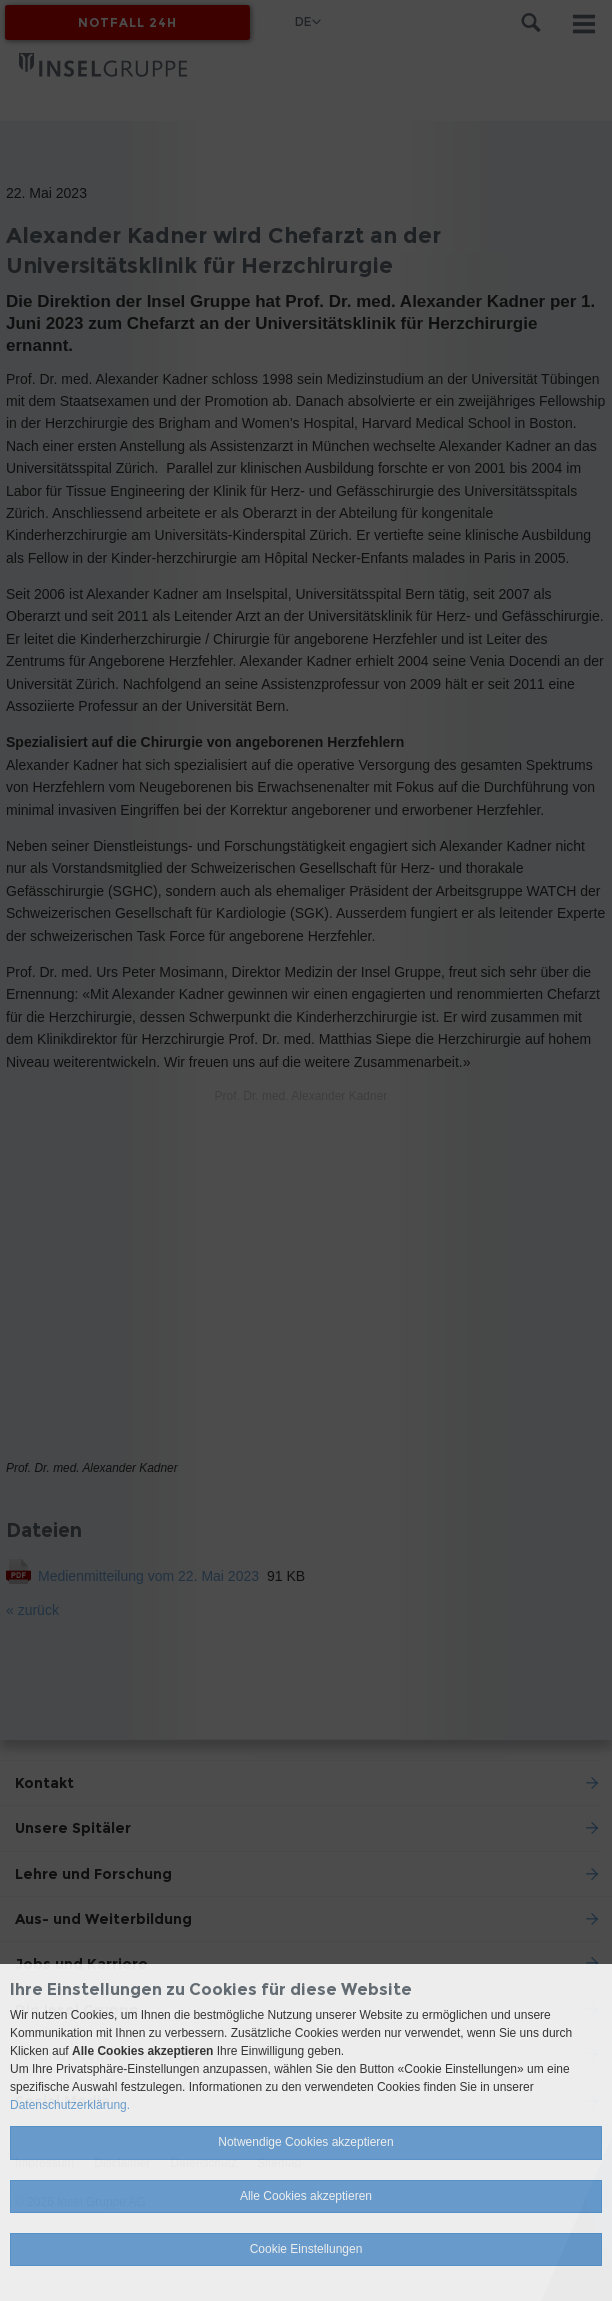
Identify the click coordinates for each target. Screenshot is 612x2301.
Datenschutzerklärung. (70, 2105)
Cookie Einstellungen (306, 2249)
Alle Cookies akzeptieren (306, 2196)
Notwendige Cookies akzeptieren (305, 2142)
